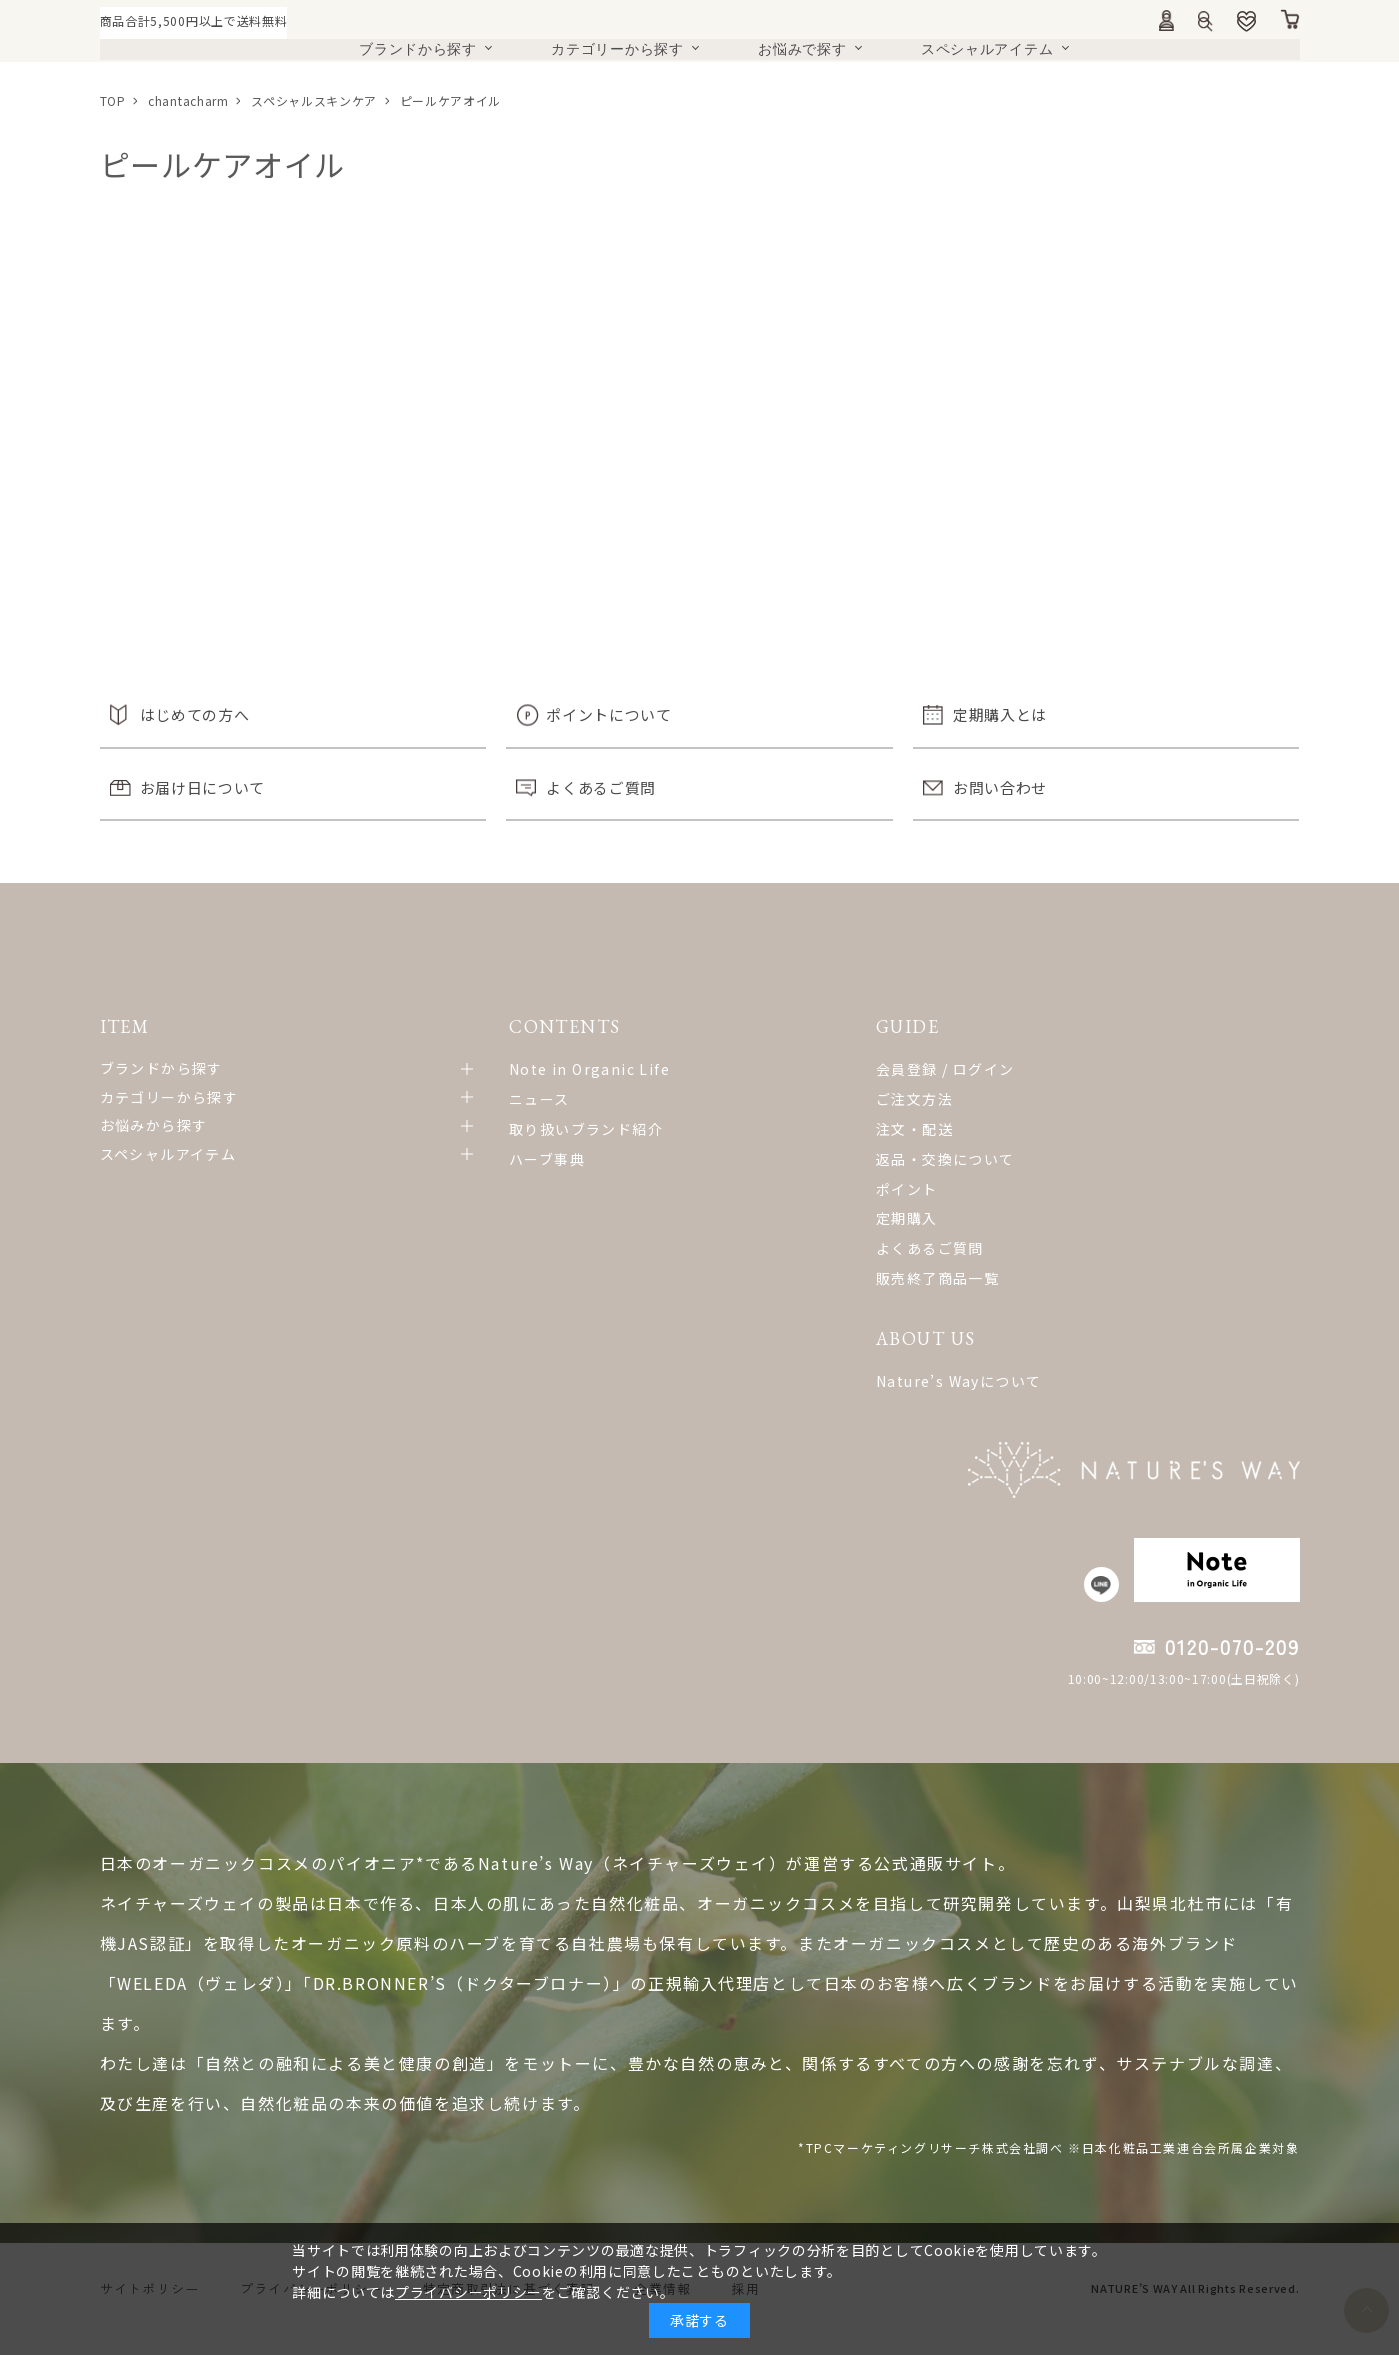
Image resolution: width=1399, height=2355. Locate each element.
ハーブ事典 (430, 1159)
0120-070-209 (1232, 1668)
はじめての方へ (195, 714)
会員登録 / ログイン (704, 1069)
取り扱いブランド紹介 (469, 1129)
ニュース (422, 1099)
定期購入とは (1000, 714)
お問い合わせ (1000, 787)
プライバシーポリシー (468, 2292)
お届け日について (203, 787)
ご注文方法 (673, 1099)
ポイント (666, 1189)
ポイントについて (609, 714)
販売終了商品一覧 (696, 1278)
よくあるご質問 (601, 787)
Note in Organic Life (472, 1069)
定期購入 (666, 1218)
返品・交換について (704, 1159)
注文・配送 (673, 1129)
